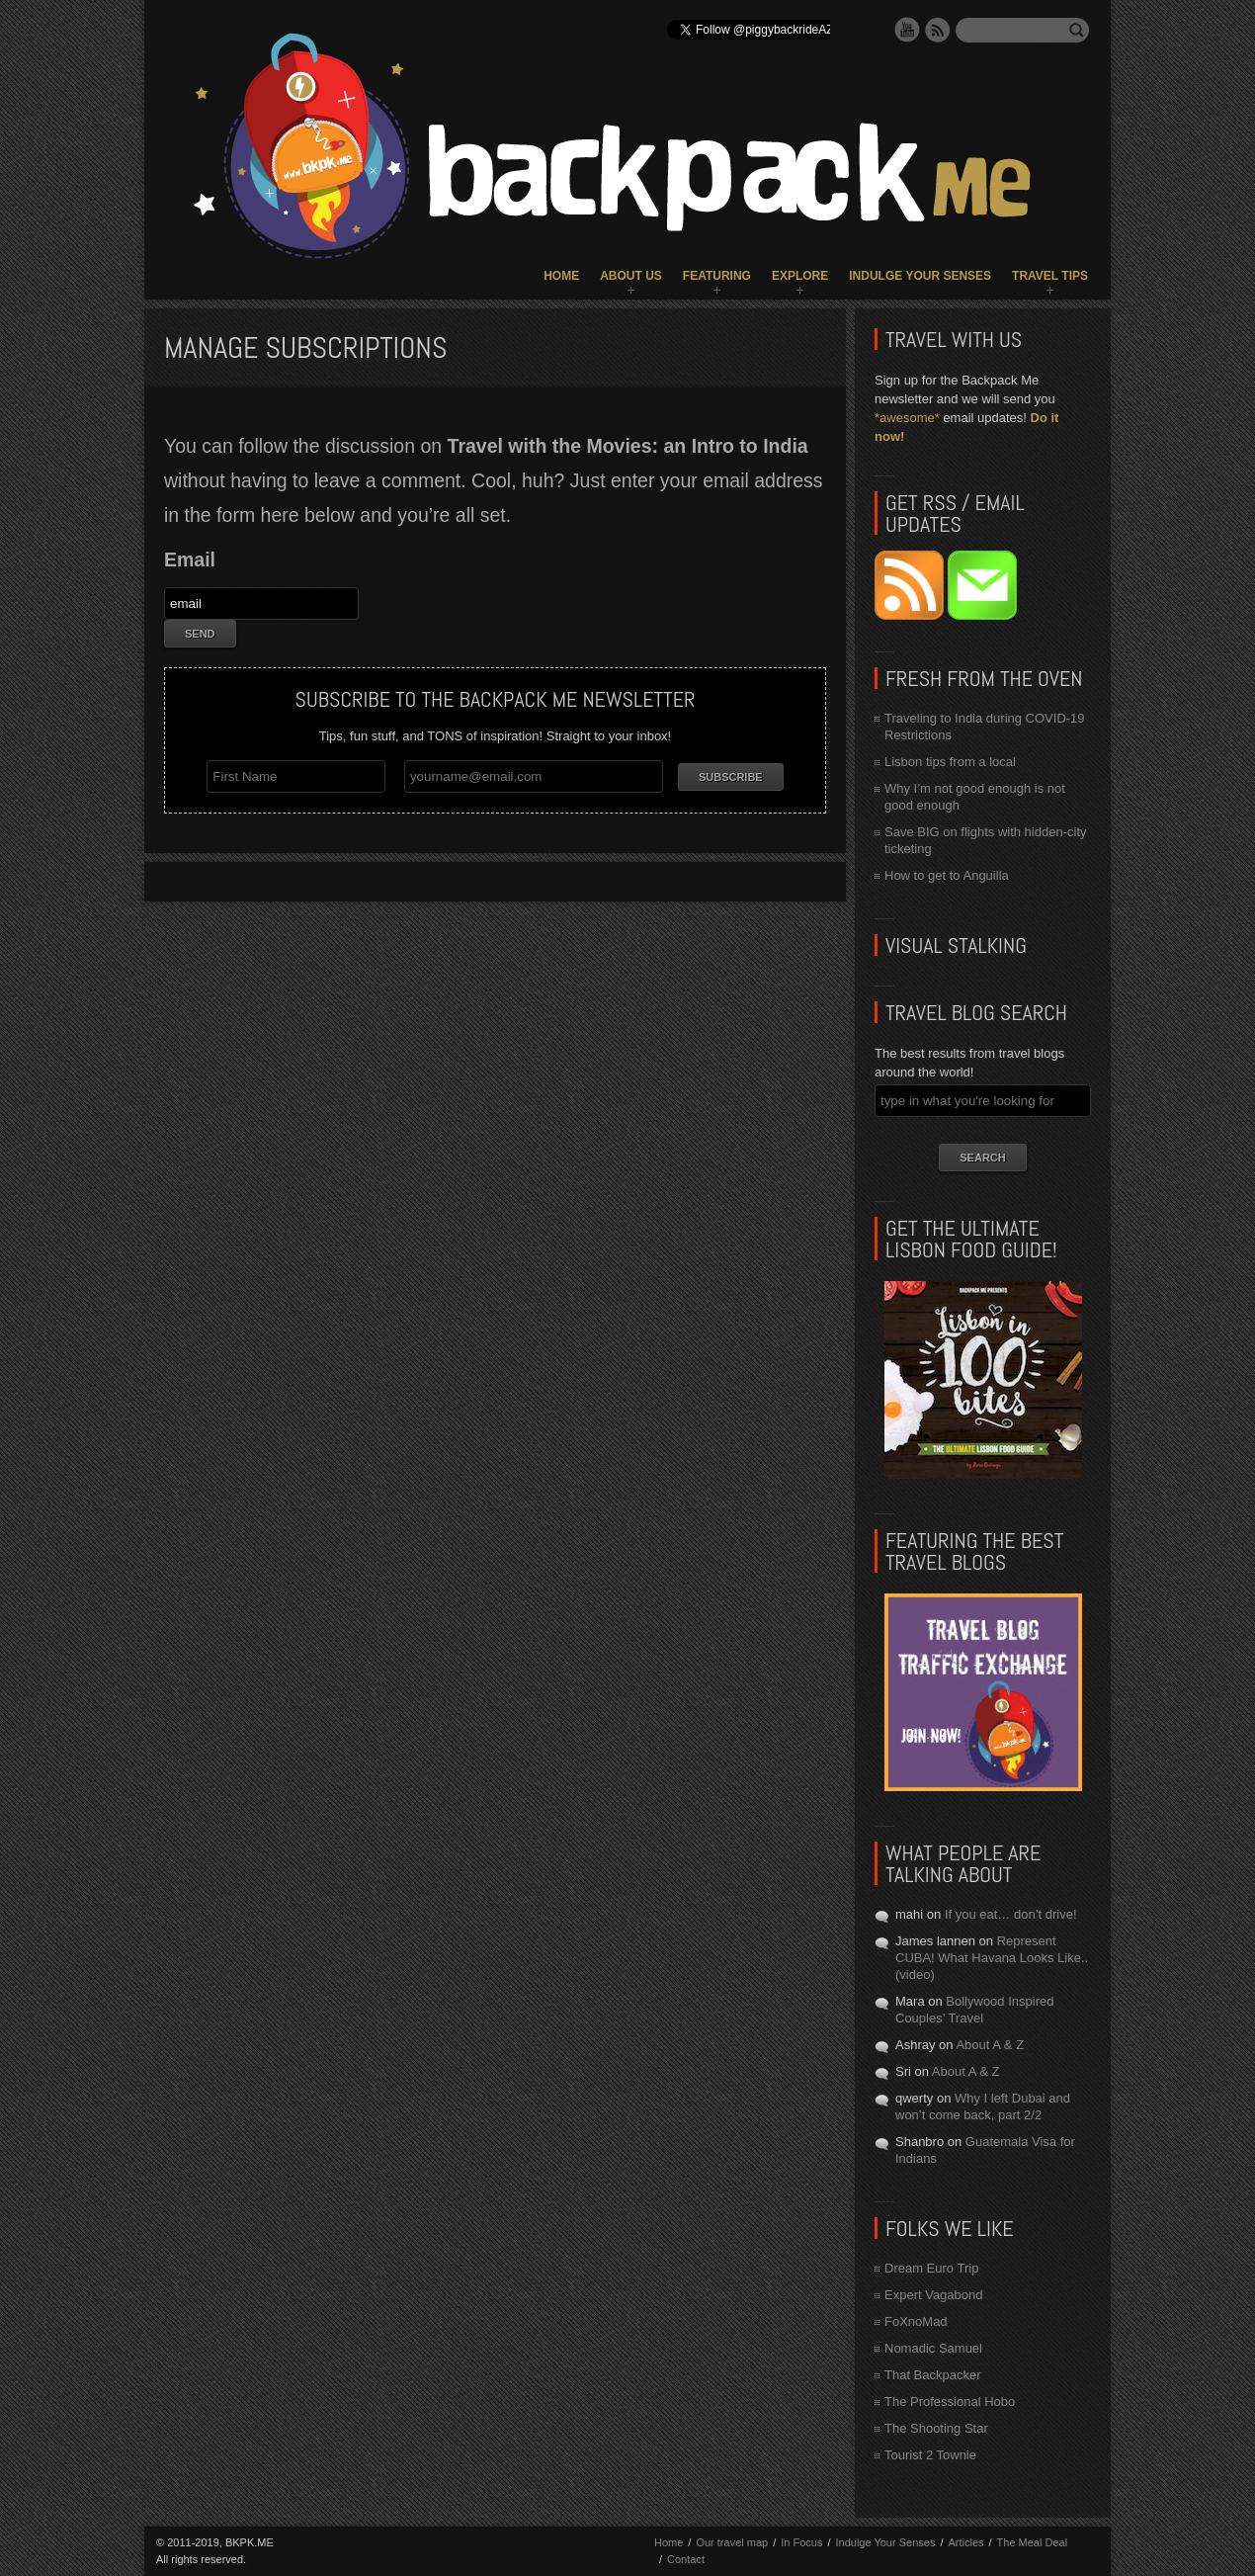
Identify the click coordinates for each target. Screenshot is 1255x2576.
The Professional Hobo (949, 2401)
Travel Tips (1050, 276)
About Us (631, 276)
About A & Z (990, 2044)
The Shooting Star (936, 2428)
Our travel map (732, 2542)
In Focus (801, 2542)
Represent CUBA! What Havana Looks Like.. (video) (991, 1957)
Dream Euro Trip (931, 2268)
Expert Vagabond (933, 2294)
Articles (965, 2542)
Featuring (717, 276)
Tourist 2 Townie (930, 2454)
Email (189, 559)
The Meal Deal (1032, 2542)
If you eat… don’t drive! (1011, 1914)
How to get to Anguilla (946, 875)
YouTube (907, 30)
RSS (938, 30)
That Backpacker (932, 2374)
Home (561, 276)
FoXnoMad (916, 2321)
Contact (686, 2559)
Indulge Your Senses (920, 276)
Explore (800, 276)
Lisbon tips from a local (950, 761)
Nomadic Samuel (933, 2348)
